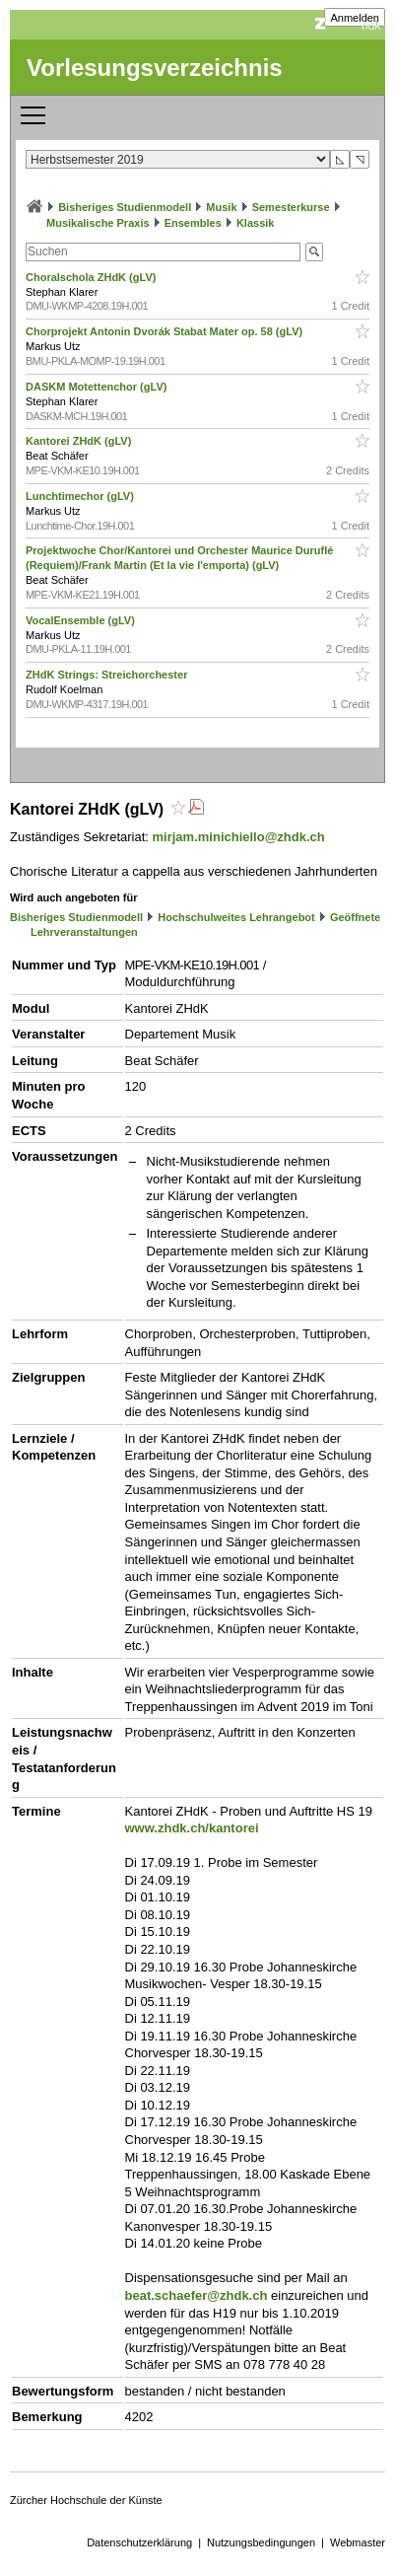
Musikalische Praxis (98, 223)
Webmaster (357, 2542)
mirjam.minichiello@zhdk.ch (239, 836)
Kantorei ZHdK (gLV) (80, 441)
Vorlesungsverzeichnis (155, 67)
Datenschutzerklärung (139, 2542)
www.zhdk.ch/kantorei (192, 1828)
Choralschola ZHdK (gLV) (92, 277)
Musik (221, 207)
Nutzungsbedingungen (261, 2542)
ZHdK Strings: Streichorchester (108, 674)
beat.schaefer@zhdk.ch (196, 2295)
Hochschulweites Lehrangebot (236, 917)
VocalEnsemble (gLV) (82, 620)
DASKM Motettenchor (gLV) (97, 387)
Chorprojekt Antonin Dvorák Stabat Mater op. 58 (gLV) (165, 331)
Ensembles (193, 223)
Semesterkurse (291, 207)
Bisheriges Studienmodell (124, 207)
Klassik (255, 223)
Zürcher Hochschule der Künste (86, 2500)
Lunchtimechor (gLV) (81, 496)
